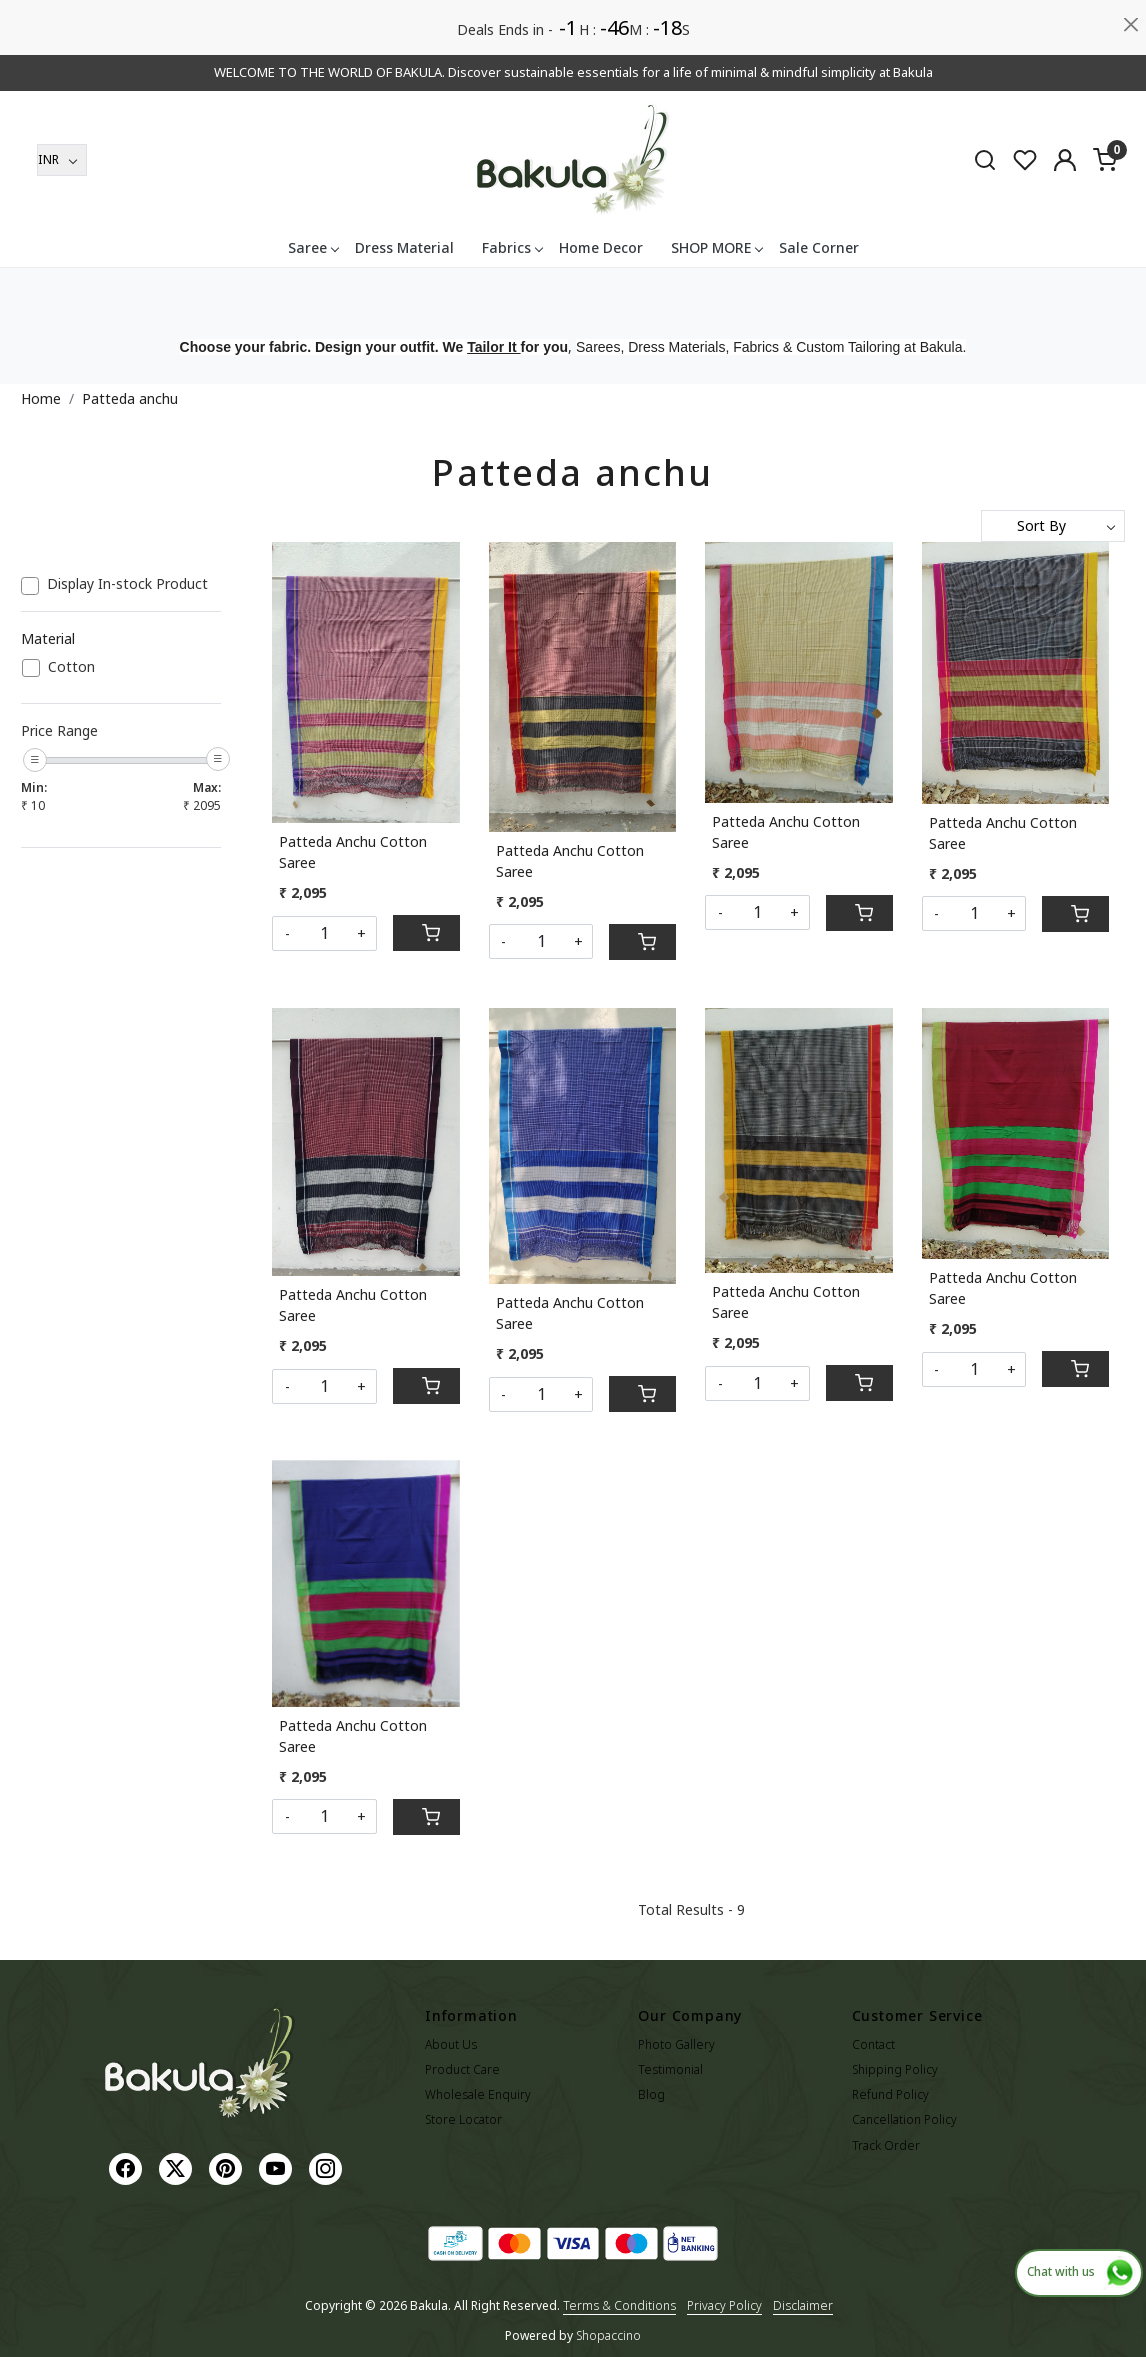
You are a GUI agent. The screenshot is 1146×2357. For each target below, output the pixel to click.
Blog (651, 2094)
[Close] (1131, 24)
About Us (451, 2044)
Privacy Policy (724, 2305)
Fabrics (512, 247)
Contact (873, 2044)
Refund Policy (890, 2094)
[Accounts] (1065, 160)
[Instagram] (328, 2167)
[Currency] (62, 160)
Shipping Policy (895, 2069)
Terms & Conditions (619, 2305)
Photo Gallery (676, 2044)
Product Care (462, 2069)
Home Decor (601, 247)
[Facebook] (128, 2167)
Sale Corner (819, 247)
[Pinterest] (228, 2167)
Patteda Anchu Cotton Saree (353, 852)
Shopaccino (608, 2335)
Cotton (71, 667)
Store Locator (463, 2119)
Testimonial (670, 2069)
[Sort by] (1053, 526)
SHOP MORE (716, 247)
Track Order (886, 2145)
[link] (985, 159)
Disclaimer (803, 2305)
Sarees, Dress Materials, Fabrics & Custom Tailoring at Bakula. (771, 347)
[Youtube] (278, 2167)
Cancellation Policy (904, 2119)
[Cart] (426, 933)
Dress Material (404, 247)
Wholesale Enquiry (478, 2094)
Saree (313, 247)
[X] (178, 2167)
